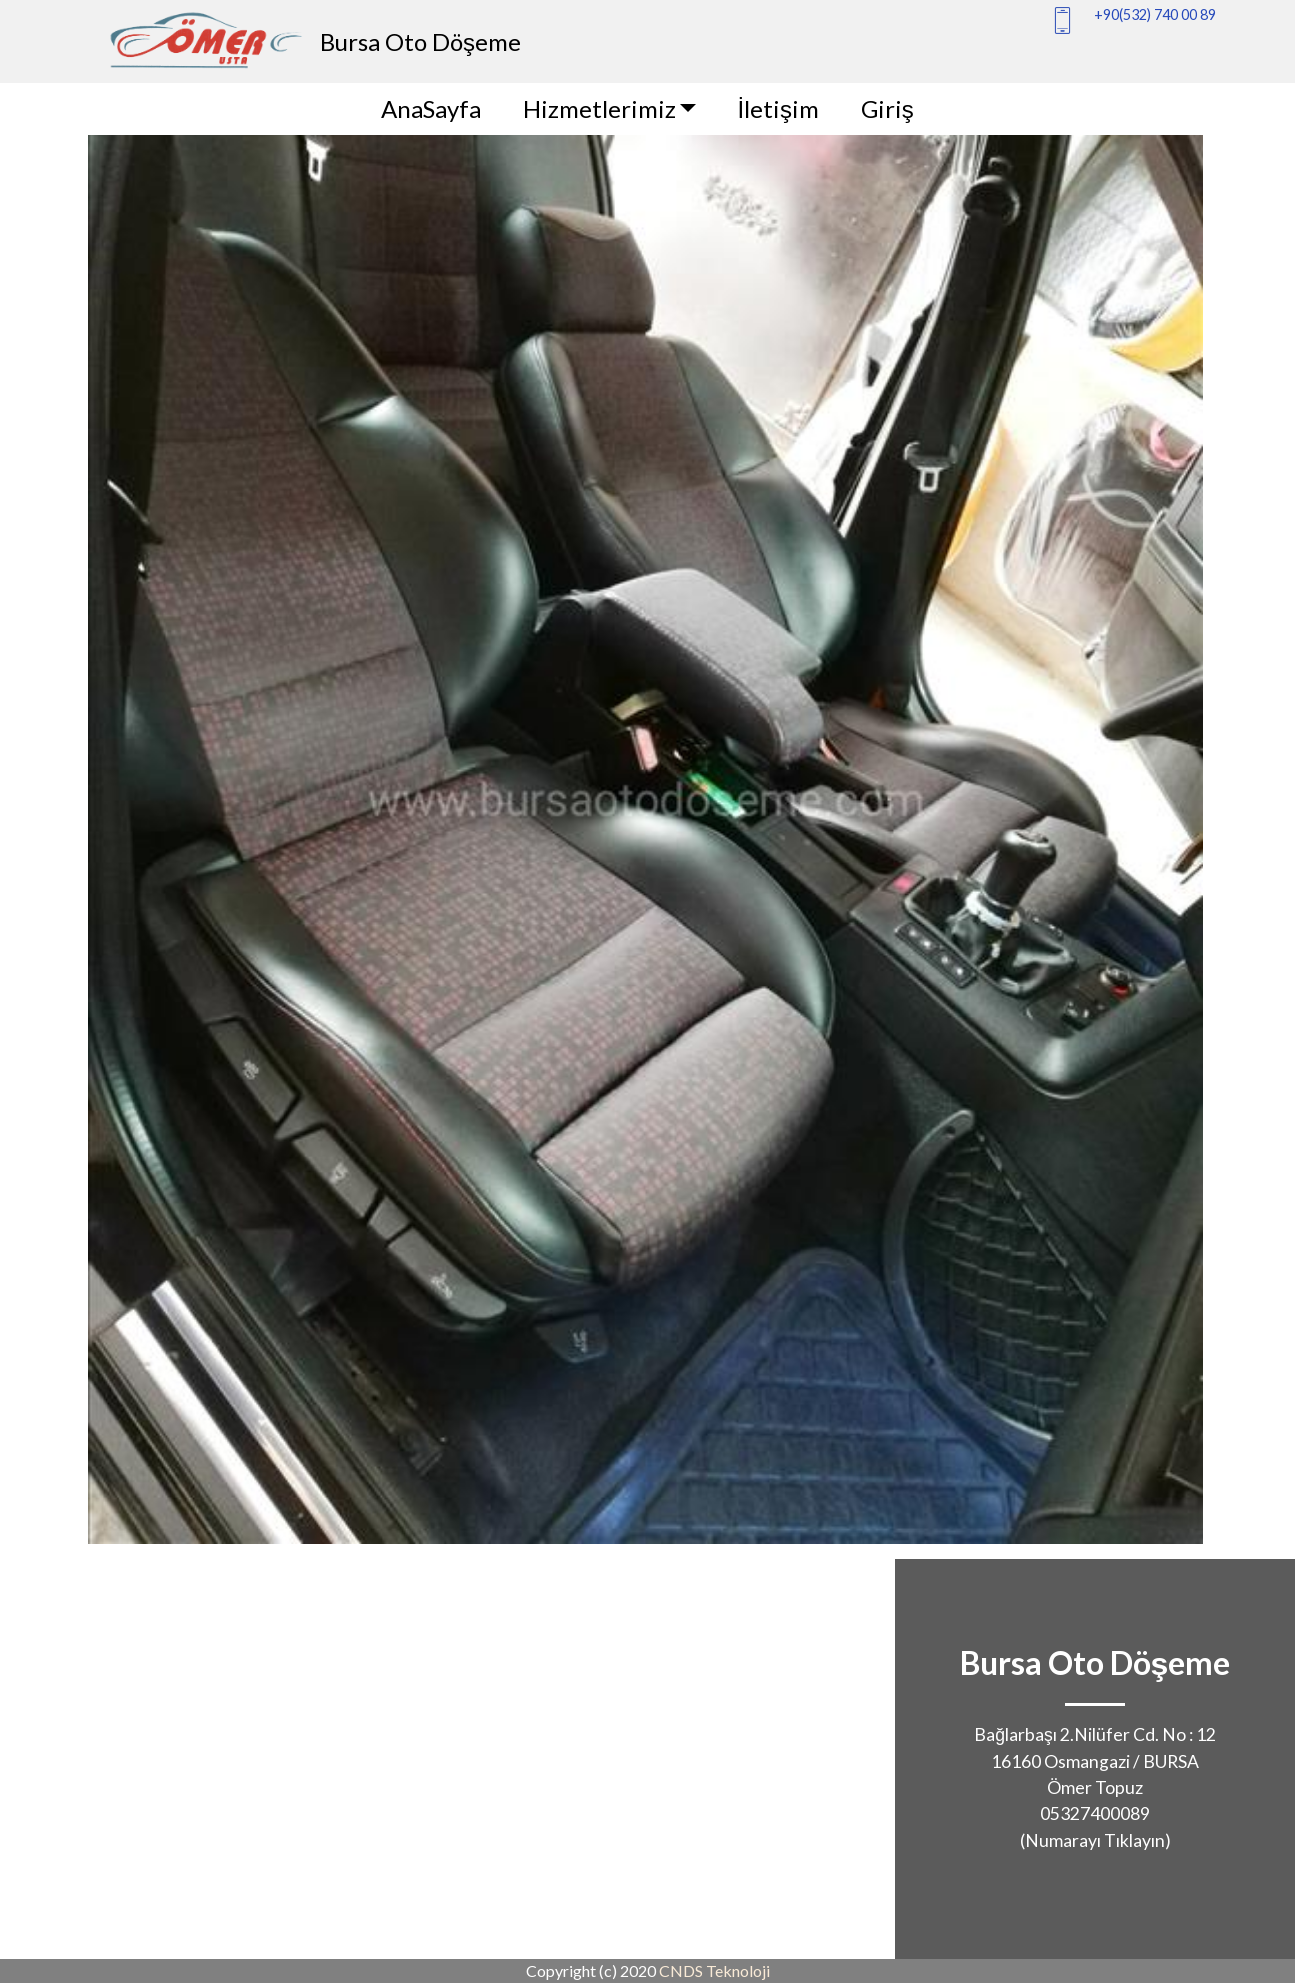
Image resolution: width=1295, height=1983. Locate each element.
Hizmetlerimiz (599, 108)
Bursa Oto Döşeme (420, 41)
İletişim (778, 108)
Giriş (887, 108)
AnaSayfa (431, 108)
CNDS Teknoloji (714, 1970)
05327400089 (1095, 1813)
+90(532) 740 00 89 (1155, 14)
